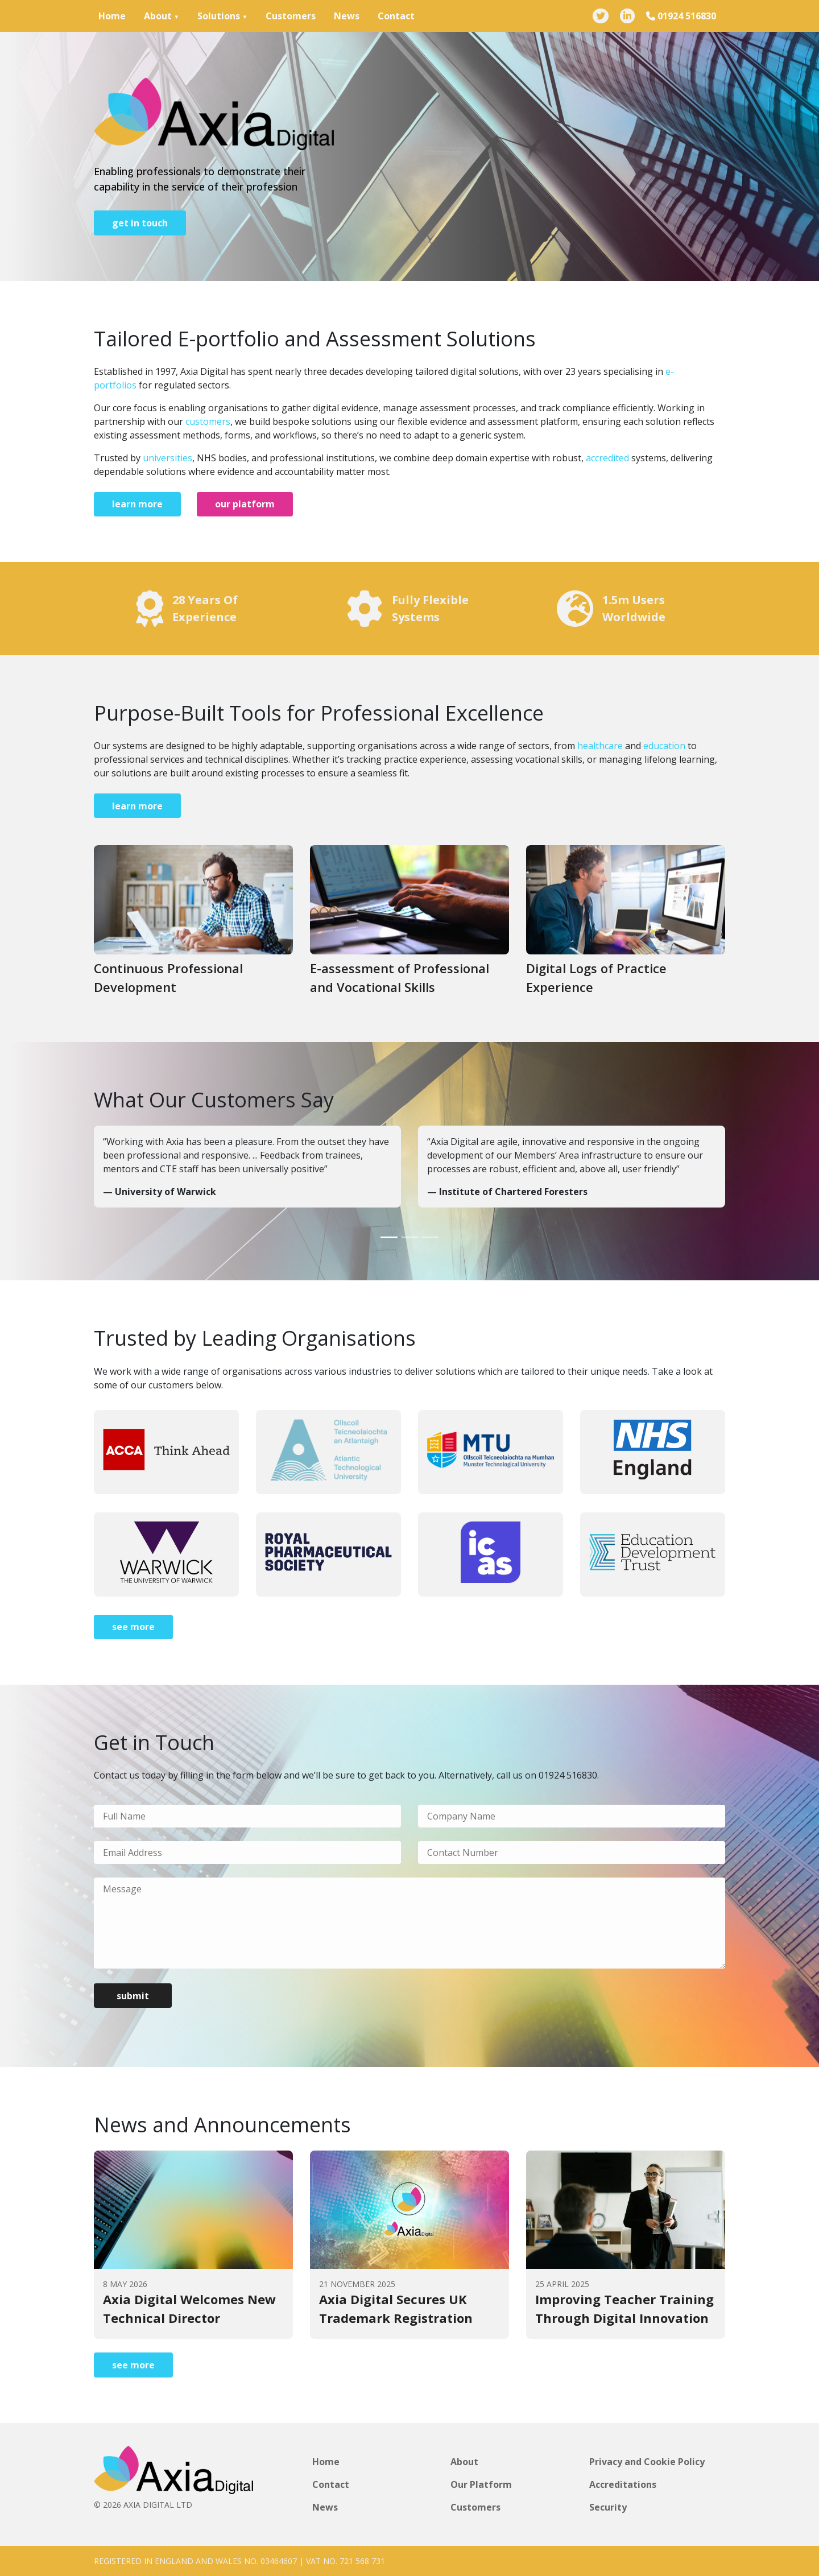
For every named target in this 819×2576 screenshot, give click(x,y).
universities (167, 458)
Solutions (218, 16)
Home (112, 16)
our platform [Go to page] (245, 504)
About (158, 16)
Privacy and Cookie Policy (647, 2461)
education (664, 745)
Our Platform (481, 2484)
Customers (291, 16)
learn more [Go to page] (137, 504)
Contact (396, 16)
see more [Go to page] (133, 1626)
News (346, 16)
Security (608, 2507)
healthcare (600, 745)
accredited (607, 458)
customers (207, 421)
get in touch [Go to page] (140, 223)
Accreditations (622, 2484)
